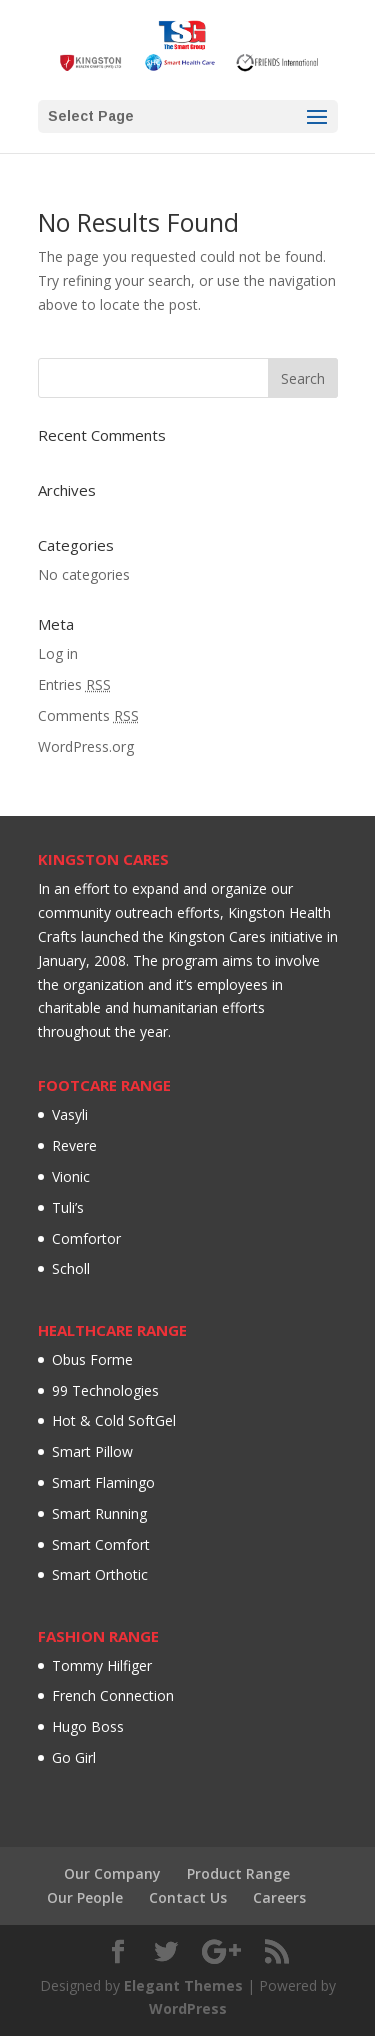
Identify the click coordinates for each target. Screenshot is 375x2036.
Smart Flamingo (103, 1482)
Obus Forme (92, 1359)
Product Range (238, 1873)
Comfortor (86, 1238)
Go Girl (74, 1757)
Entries (74, 684)
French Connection (113, 1695)
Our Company (112, 1873)
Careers (279, 1897)
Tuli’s (68, 1207)
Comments (88, 715)
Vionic (71, 1176)
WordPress (188, 2008)
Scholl (71, 1268)
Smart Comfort (101, 1544)
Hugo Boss (88, 1726)
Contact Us (188, 1897)
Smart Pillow (92, 1451)
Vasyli (70, 1114)
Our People (85, 1897)
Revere (74, 1145)
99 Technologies (105, 1390)
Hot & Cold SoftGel (114, 1420)
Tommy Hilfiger (102, 1665)
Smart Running (99, 1513)
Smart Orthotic (100, 1574)
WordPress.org (86, 746)
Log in (58, 653)
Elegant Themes (183, 1985)
